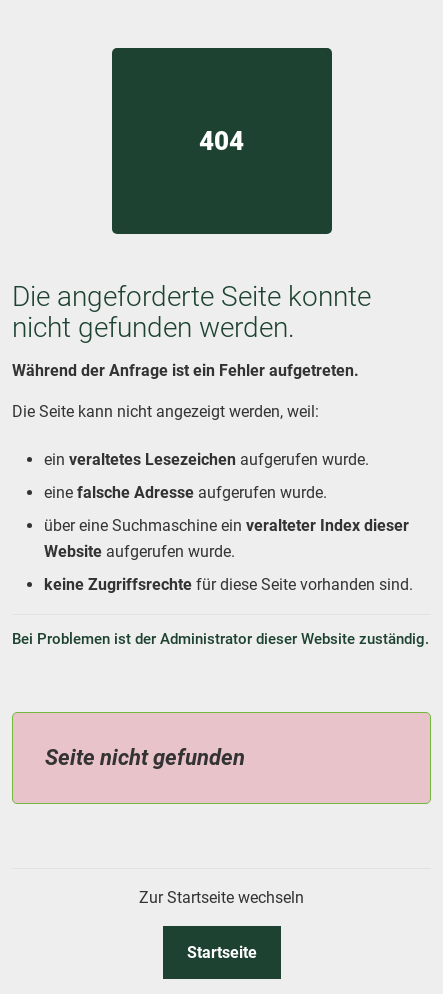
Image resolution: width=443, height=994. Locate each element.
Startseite (222, 952)
